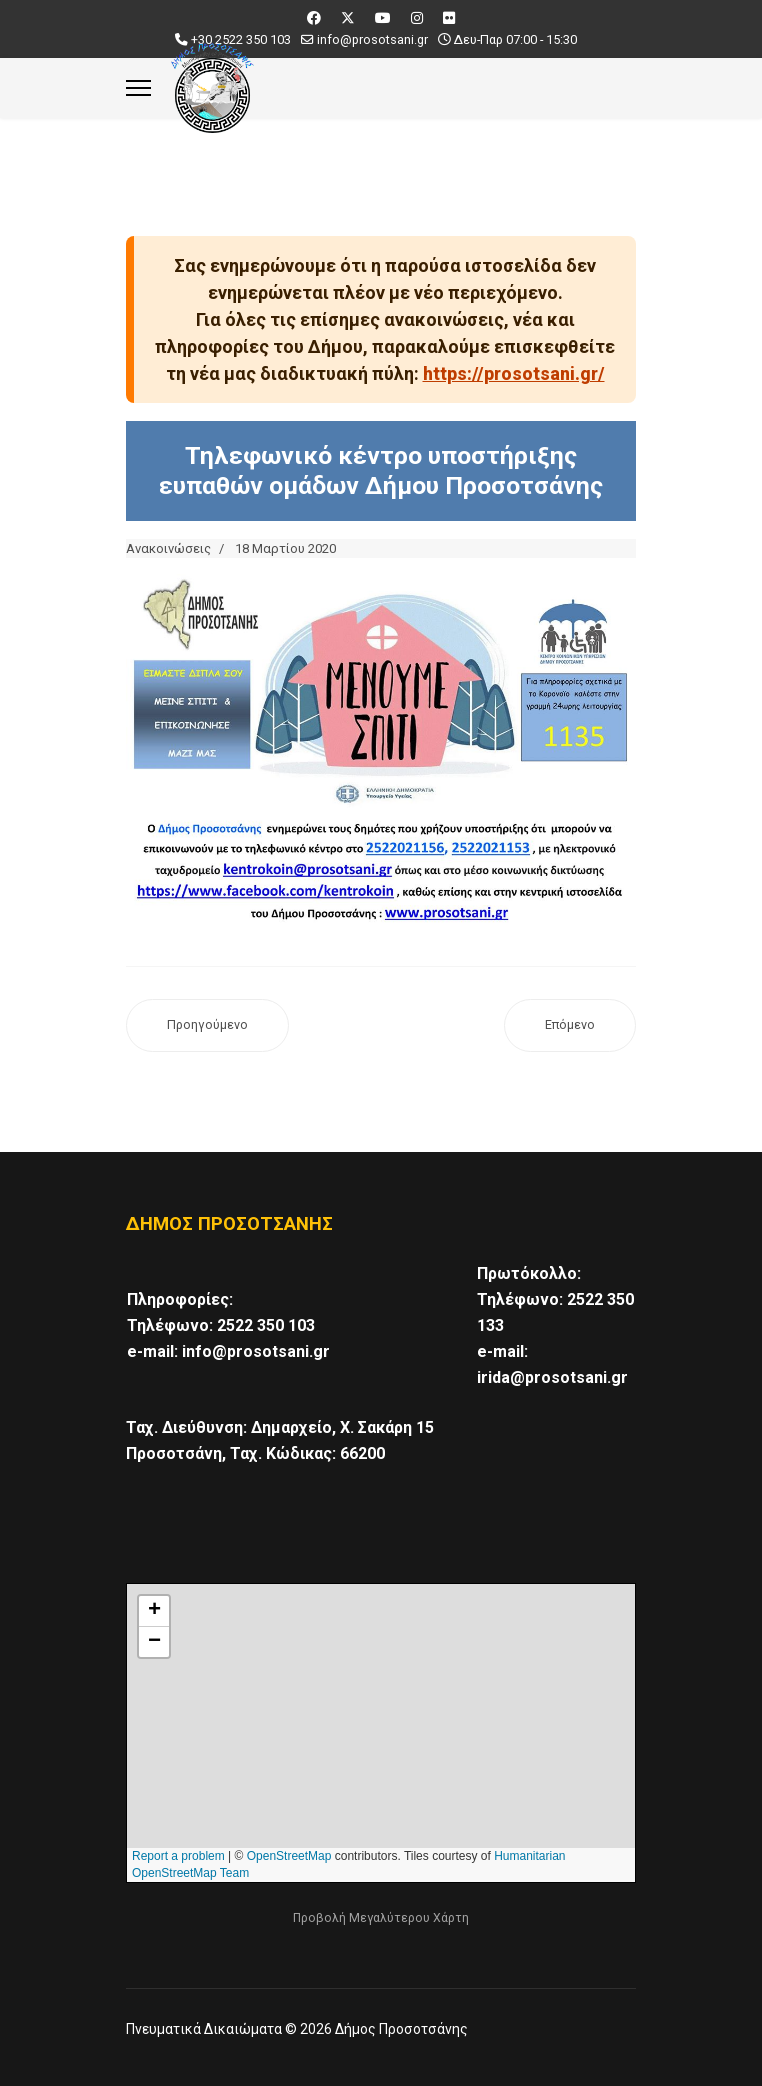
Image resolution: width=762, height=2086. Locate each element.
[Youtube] (383, 18)
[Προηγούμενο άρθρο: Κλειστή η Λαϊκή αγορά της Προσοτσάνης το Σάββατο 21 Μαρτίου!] (207, 1025)
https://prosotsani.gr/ (514, 373)
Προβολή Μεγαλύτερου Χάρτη (381, 1918)
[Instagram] (417, 18)
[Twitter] (348, 18)
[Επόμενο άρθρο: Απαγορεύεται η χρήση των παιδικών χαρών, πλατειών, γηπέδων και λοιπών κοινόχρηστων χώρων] (570, 1025)
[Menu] (138, 88)
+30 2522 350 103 (241, 39)
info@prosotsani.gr (372, 39)
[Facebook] (314, 18)
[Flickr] (449, 18)
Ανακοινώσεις (168, 548)
